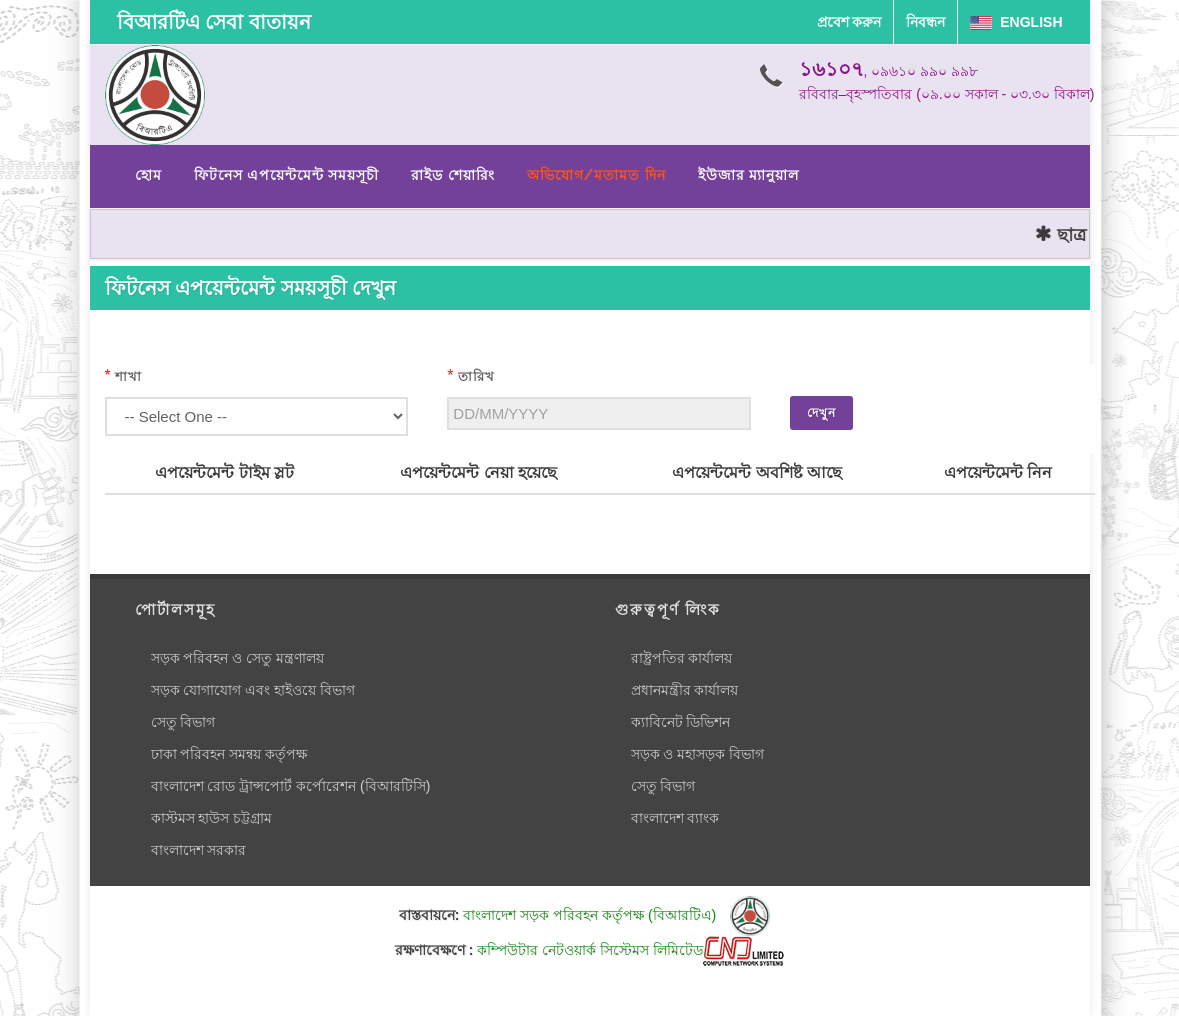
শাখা (128, 376)
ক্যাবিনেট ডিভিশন (681, 722)
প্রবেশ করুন (849, 22)
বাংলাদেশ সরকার (199, 850)
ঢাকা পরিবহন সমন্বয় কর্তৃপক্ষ (229, 754)
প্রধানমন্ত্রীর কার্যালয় (685, 690)
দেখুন (821, 413)
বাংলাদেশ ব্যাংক (675, 818)
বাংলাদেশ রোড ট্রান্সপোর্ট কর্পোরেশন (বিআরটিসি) (291, 786)
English (1016, 22)
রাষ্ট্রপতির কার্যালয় (682, 658)
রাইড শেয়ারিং (452, 175)
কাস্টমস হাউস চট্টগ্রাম (212, 818)
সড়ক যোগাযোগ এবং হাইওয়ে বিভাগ (253, 690)
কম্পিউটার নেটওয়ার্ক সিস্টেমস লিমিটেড (630, 950)
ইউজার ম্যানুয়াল (748, 175)
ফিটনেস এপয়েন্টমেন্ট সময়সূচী (287, 175)
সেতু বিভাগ (183, 722)
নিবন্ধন (925, 22)
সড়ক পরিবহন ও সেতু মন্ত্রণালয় (238, 658)
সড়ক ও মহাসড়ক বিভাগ (698, 754)
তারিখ (476, 376)
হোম (148, 175)
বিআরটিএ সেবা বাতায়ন (214, 22)
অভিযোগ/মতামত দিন (596, 175)
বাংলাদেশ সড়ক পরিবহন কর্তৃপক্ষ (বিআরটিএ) (616, 915)
